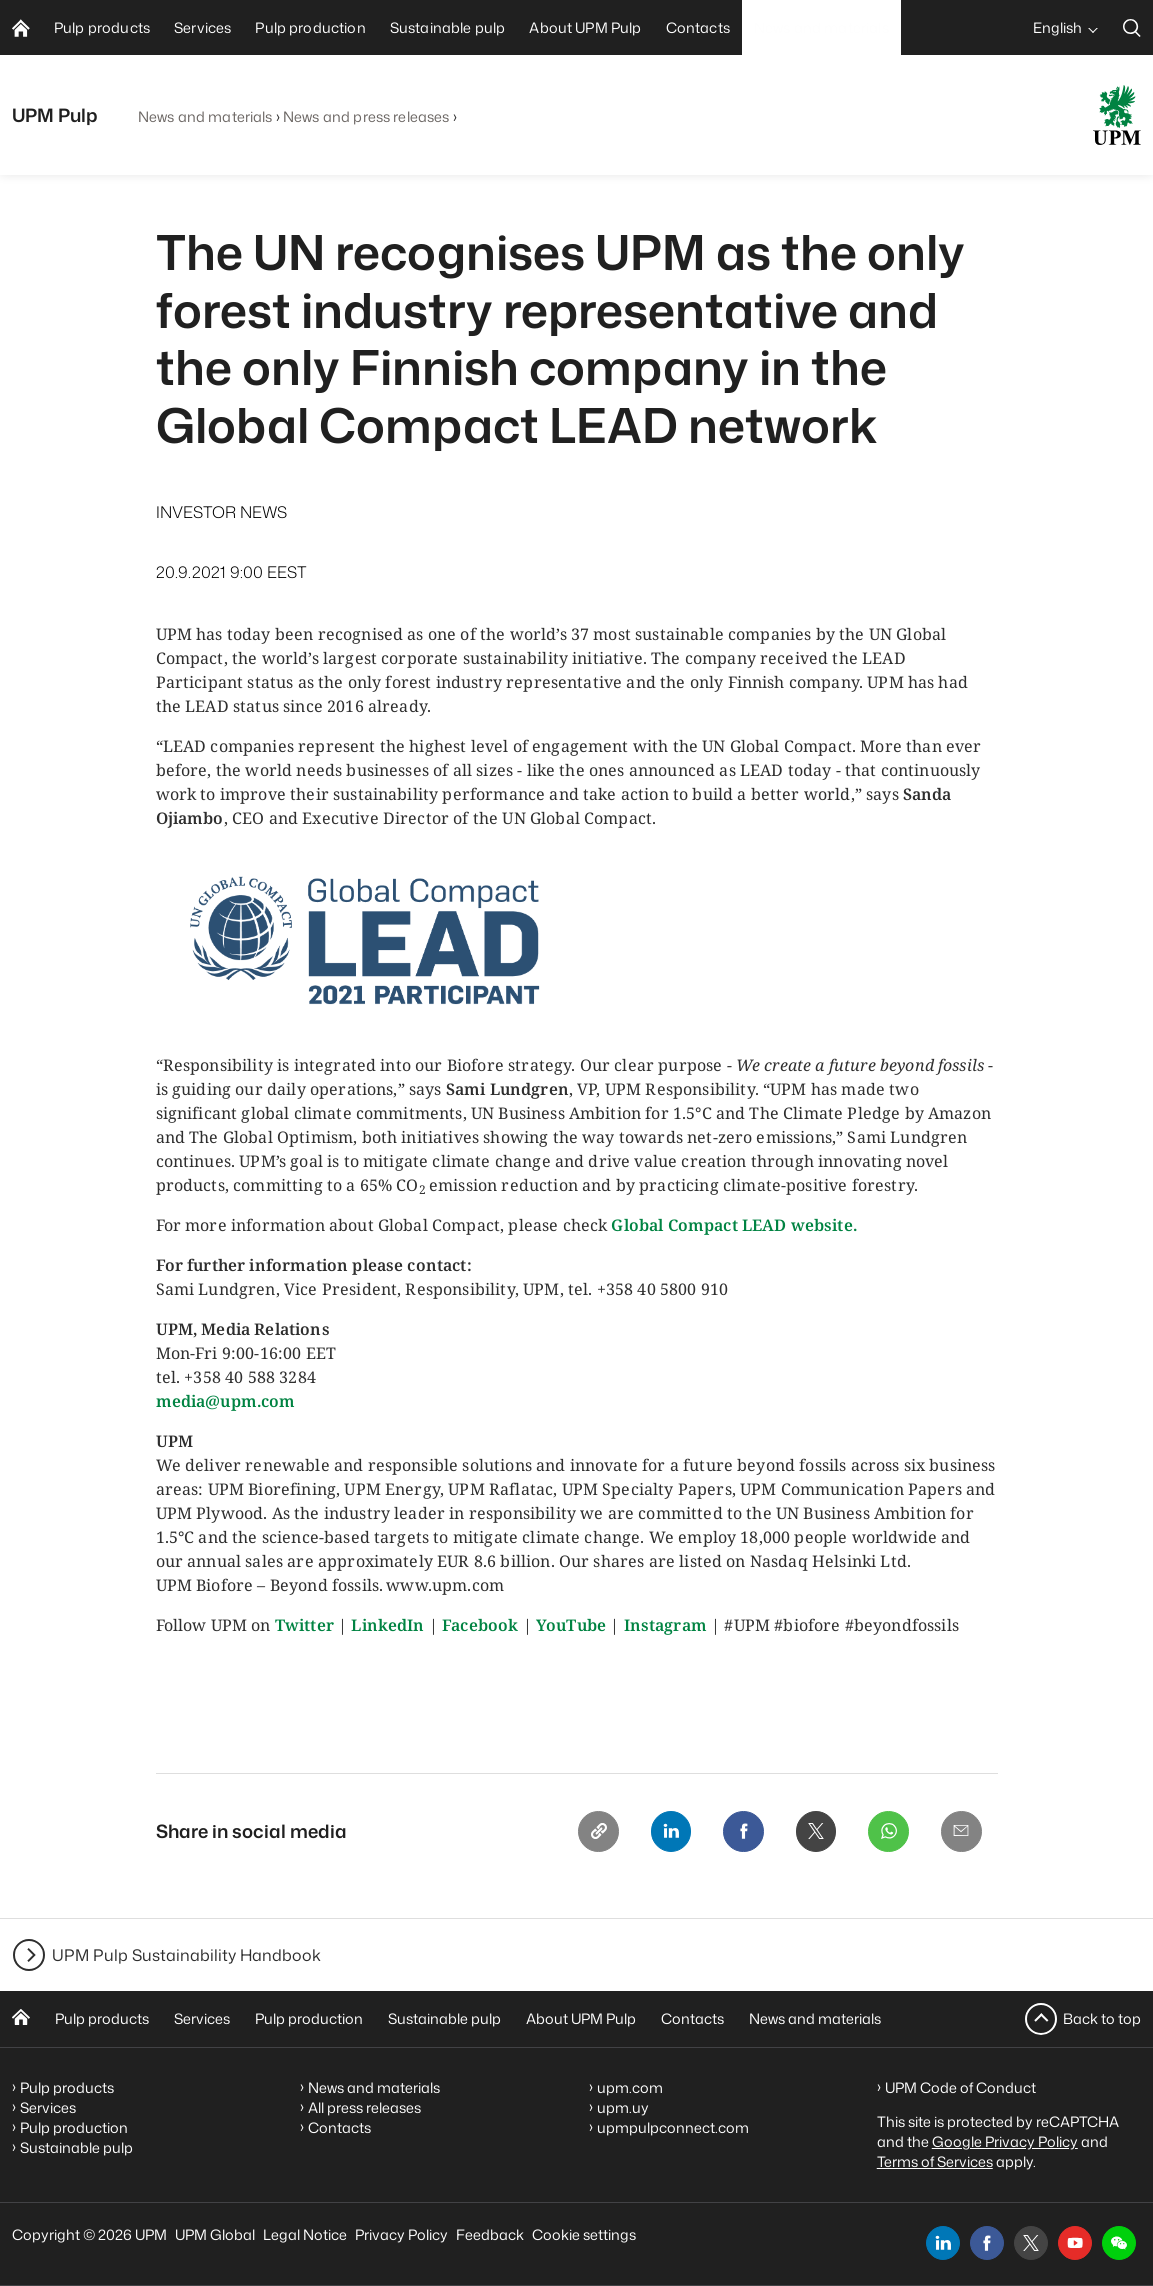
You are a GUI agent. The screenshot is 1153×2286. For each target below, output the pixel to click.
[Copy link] (580, 1833)
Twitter (304, 1625)
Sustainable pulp (444, 2018)
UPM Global (215, 2234)
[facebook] (987, 2243)
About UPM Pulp (581, 2018)
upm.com (630, 2087)
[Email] (960, 1833)
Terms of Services (935, 2161)
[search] (1132, 27)
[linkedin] (943, 2243)
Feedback (490, 2234)
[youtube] (1075, 2243)
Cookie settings (584, 2234)
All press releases (364, 2107)
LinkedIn (387, 1625)
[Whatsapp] (884, 1833)
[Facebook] (732, 1833)
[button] (1119, 2243)
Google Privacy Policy (1005, 2141)
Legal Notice (305, 2234)
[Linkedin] (656, 1833)
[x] (1031, 2243)
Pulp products (102, 2018)
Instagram (665, 1625)
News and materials (205, 116)
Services (202, 2018)
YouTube (571, 1625)
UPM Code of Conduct (960, 2087)
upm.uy (623, 2107)
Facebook (480, 1625)
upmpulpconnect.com (673, 2127)
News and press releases (366, 116)
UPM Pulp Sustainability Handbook (186, 1955)
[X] (808, 1833)
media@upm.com (226, 1401)
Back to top (1102, 2018)
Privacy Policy (401, 2234)
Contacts (692, 2018)
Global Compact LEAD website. (733, 1225)
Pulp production (309, 2018)
